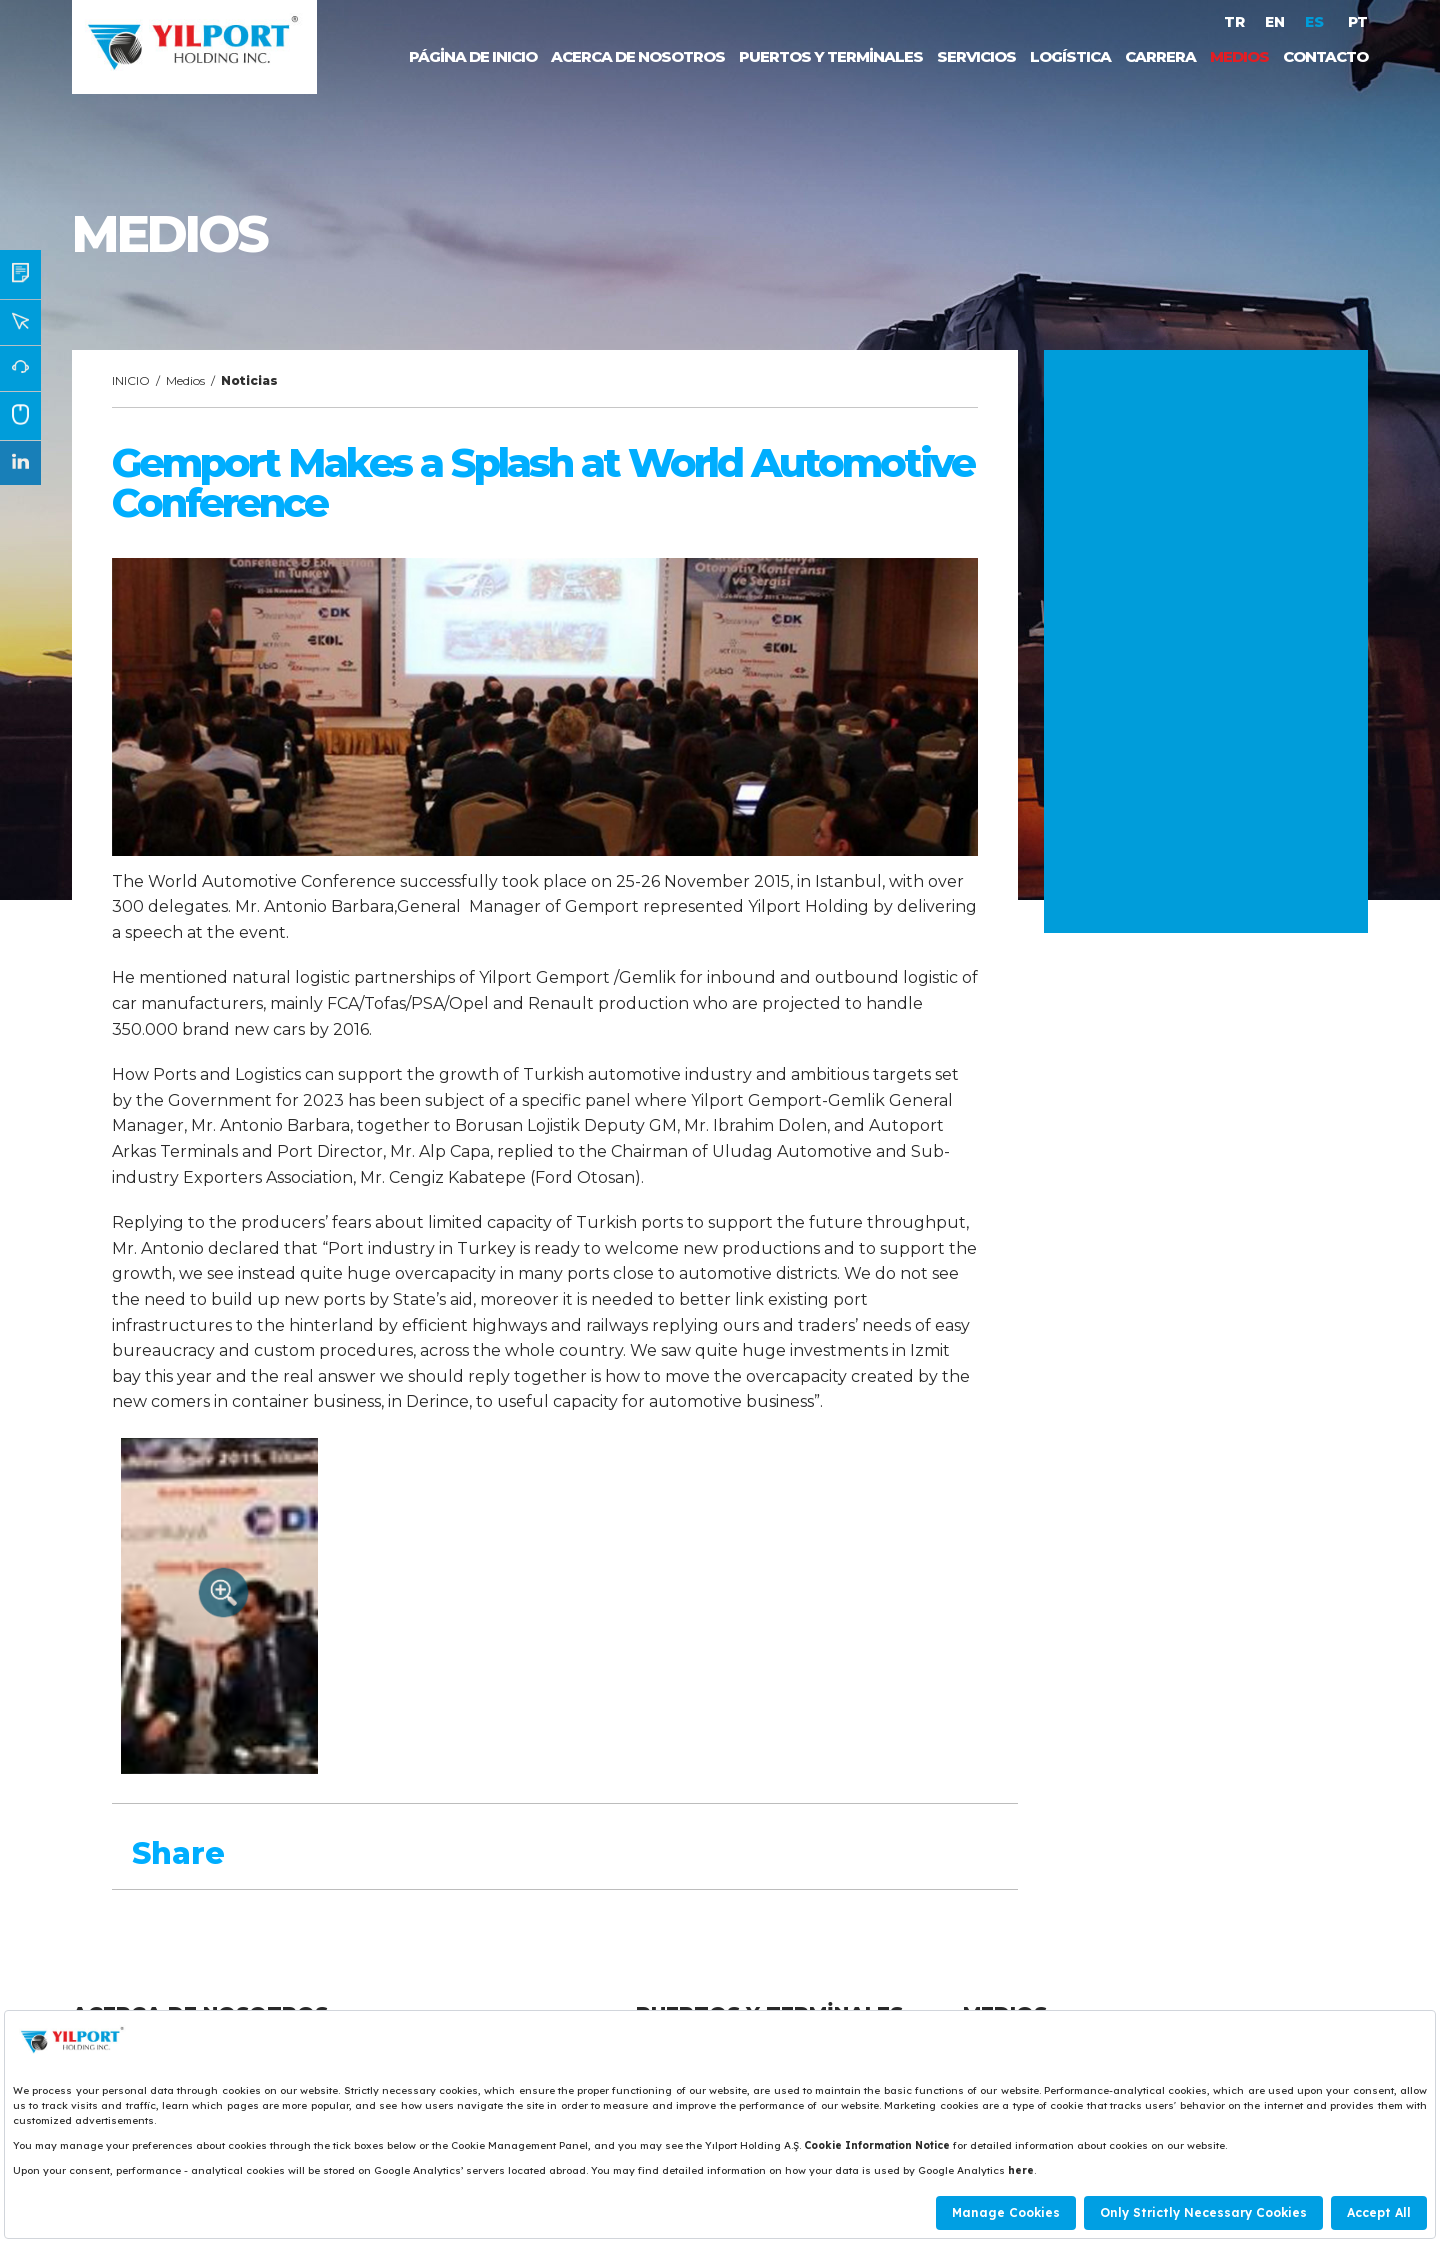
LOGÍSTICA (1070, 56)
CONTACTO (1325, 56)
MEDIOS (1239, 56)
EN (1275, 22)
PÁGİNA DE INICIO (473, 56)
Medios (185, 380)
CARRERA (1160, 56)
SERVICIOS (976, 56)
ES (1316, 22)
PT (1358, 22)
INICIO (131, 380)
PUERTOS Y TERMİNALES (831, 56)
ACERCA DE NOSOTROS (638, 56)
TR (1234, 22)
